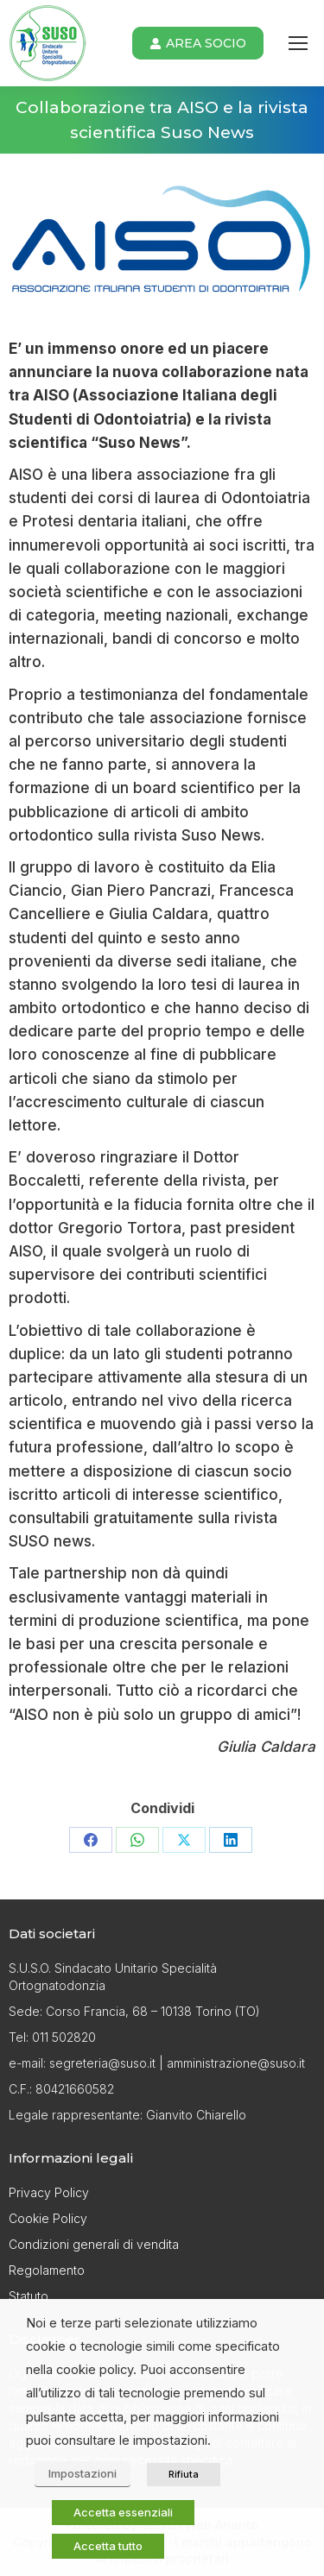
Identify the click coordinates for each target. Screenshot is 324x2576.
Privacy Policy (49, 2192)
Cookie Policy (48, 2218)
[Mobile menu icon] (298, 43)
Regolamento (47, 2270)
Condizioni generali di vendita (94, 2244)
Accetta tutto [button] (108, 2546)
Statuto (28, 2296)
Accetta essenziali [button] (123, 2512)
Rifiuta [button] (183, 2474)
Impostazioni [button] (82, 2473)
